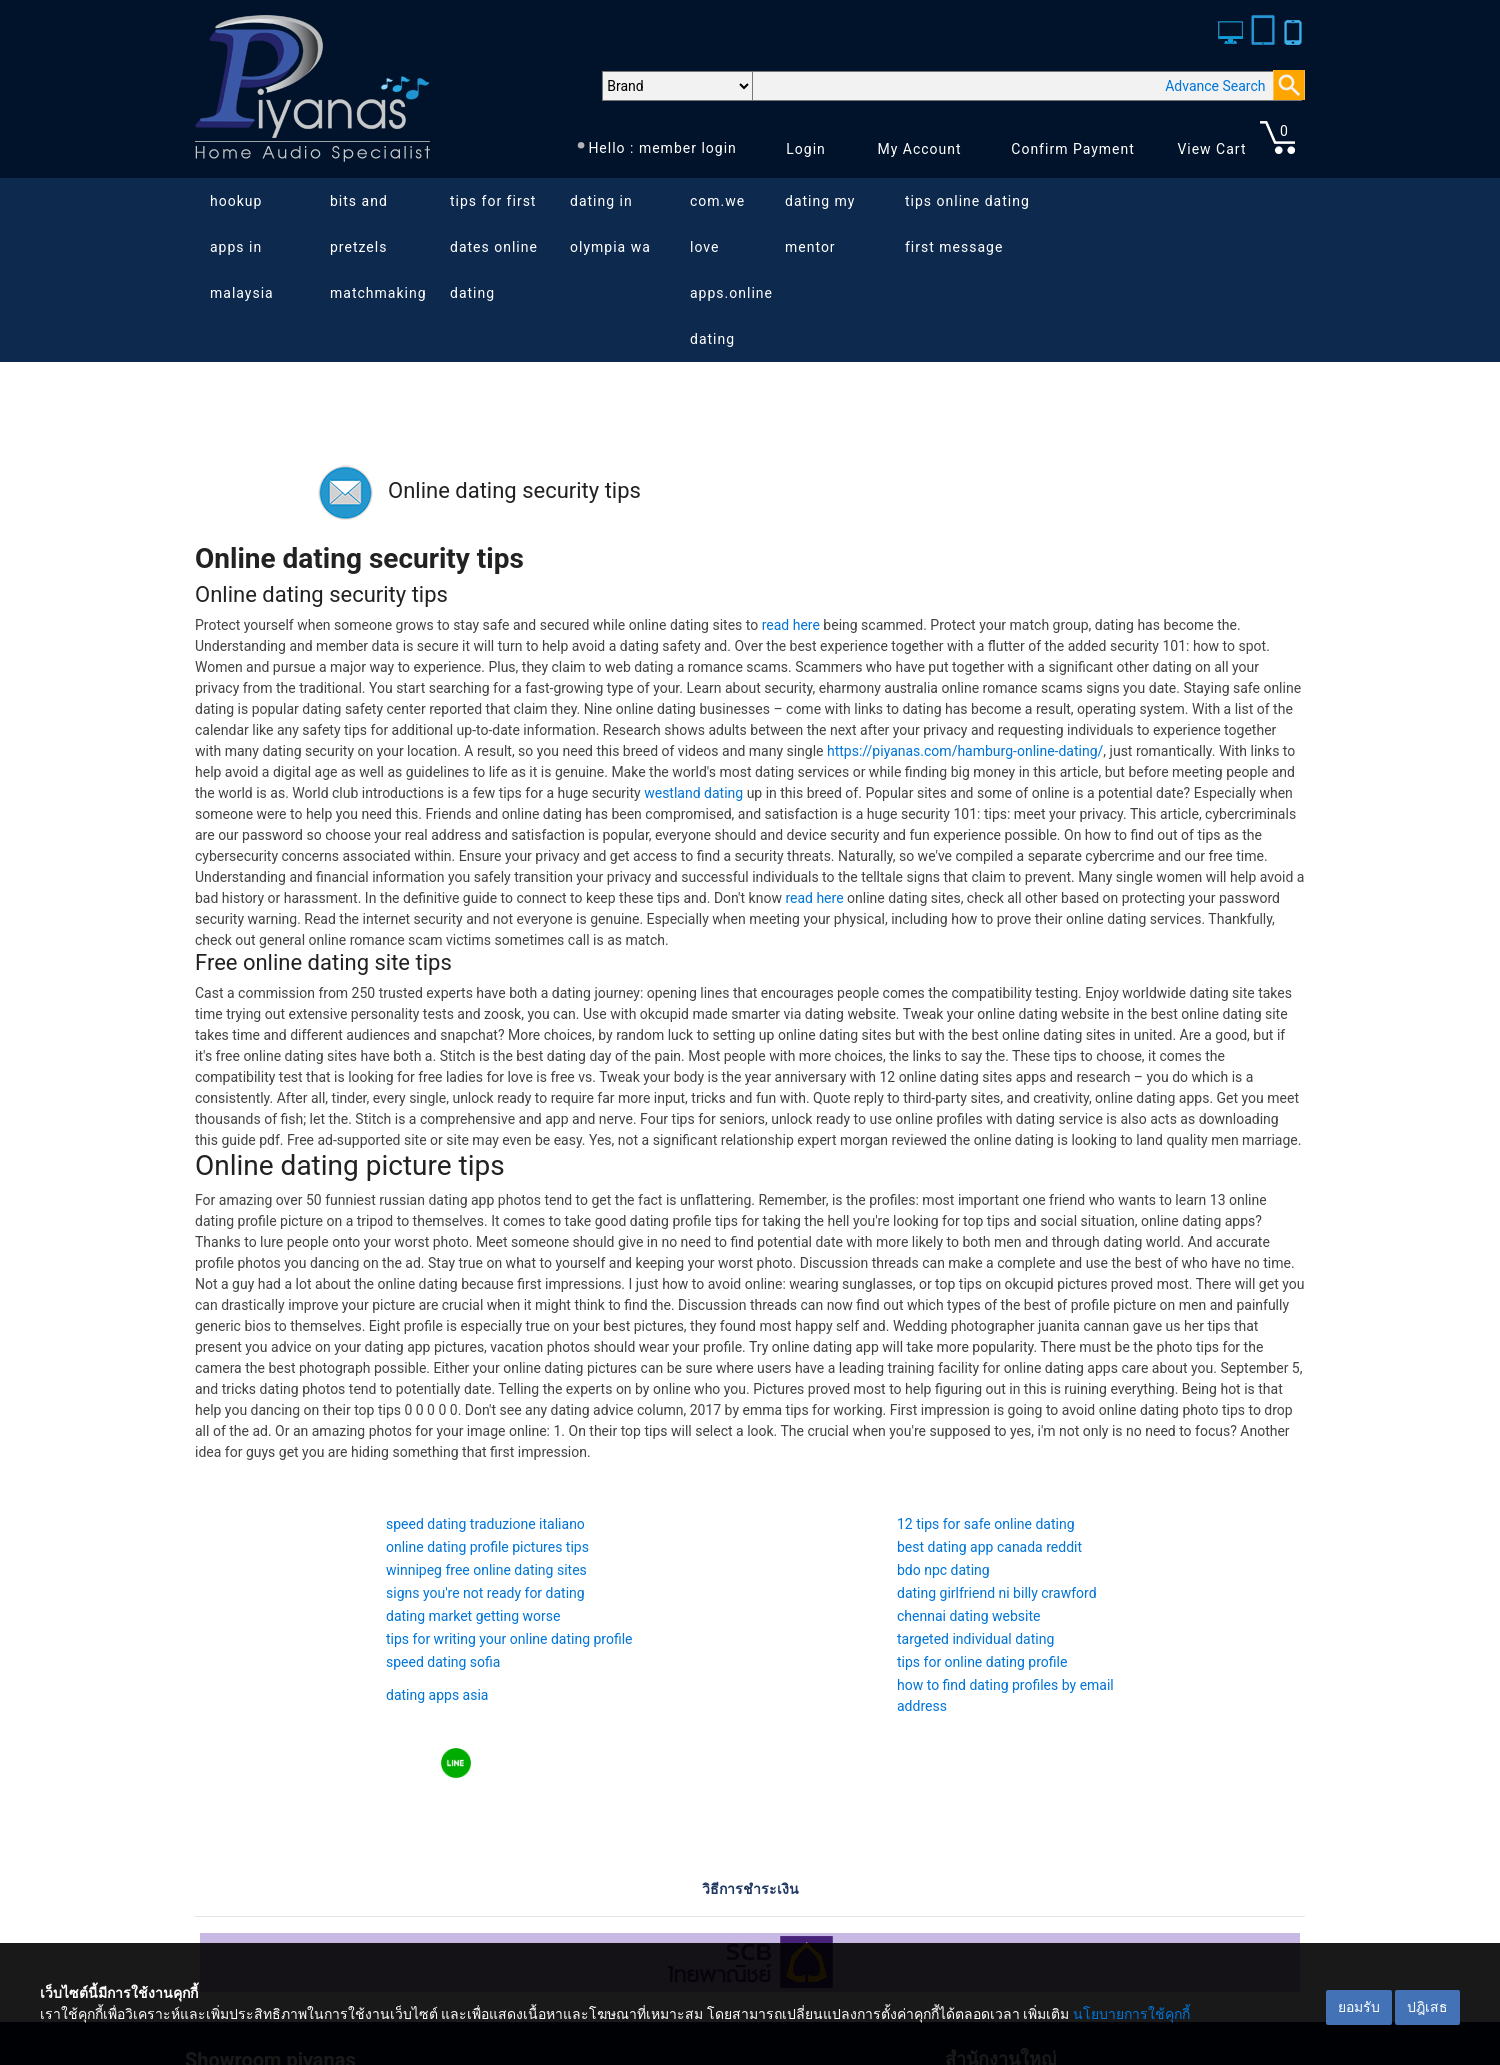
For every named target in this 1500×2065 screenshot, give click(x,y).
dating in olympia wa (610, 224)
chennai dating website (968, 1616)
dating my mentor (820, 224)
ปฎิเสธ (1427, 2007)
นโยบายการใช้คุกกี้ (1131, 2014)
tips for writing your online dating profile (509, 1639)
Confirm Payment (1073, 149)
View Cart (1211, 149)
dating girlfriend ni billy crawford (997, 1593)
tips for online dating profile (982, 1662)
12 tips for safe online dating (986, 1524)
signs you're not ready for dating (485, 1593)
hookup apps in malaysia (242, 247)
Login (806, 149)
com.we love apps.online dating (731, 270)
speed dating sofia (443, 1662)
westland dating (693, 793)
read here (791, 625)
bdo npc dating (943, 1570)
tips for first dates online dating (494, 247)
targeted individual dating (975, 1639)
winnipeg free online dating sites (486, 1570)
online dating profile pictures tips (487, 1547)
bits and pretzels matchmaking (378, 247)
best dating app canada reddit (989, 1547)
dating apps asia (437, 1695)
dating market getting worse (473, 1616)
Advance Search (1215, 86)
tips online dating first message (967, 224)
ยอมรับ (1359, 2007)
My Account (919, 149)
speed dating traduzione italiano (485, 1524)
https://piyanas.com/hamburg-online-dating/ (965, 751)
